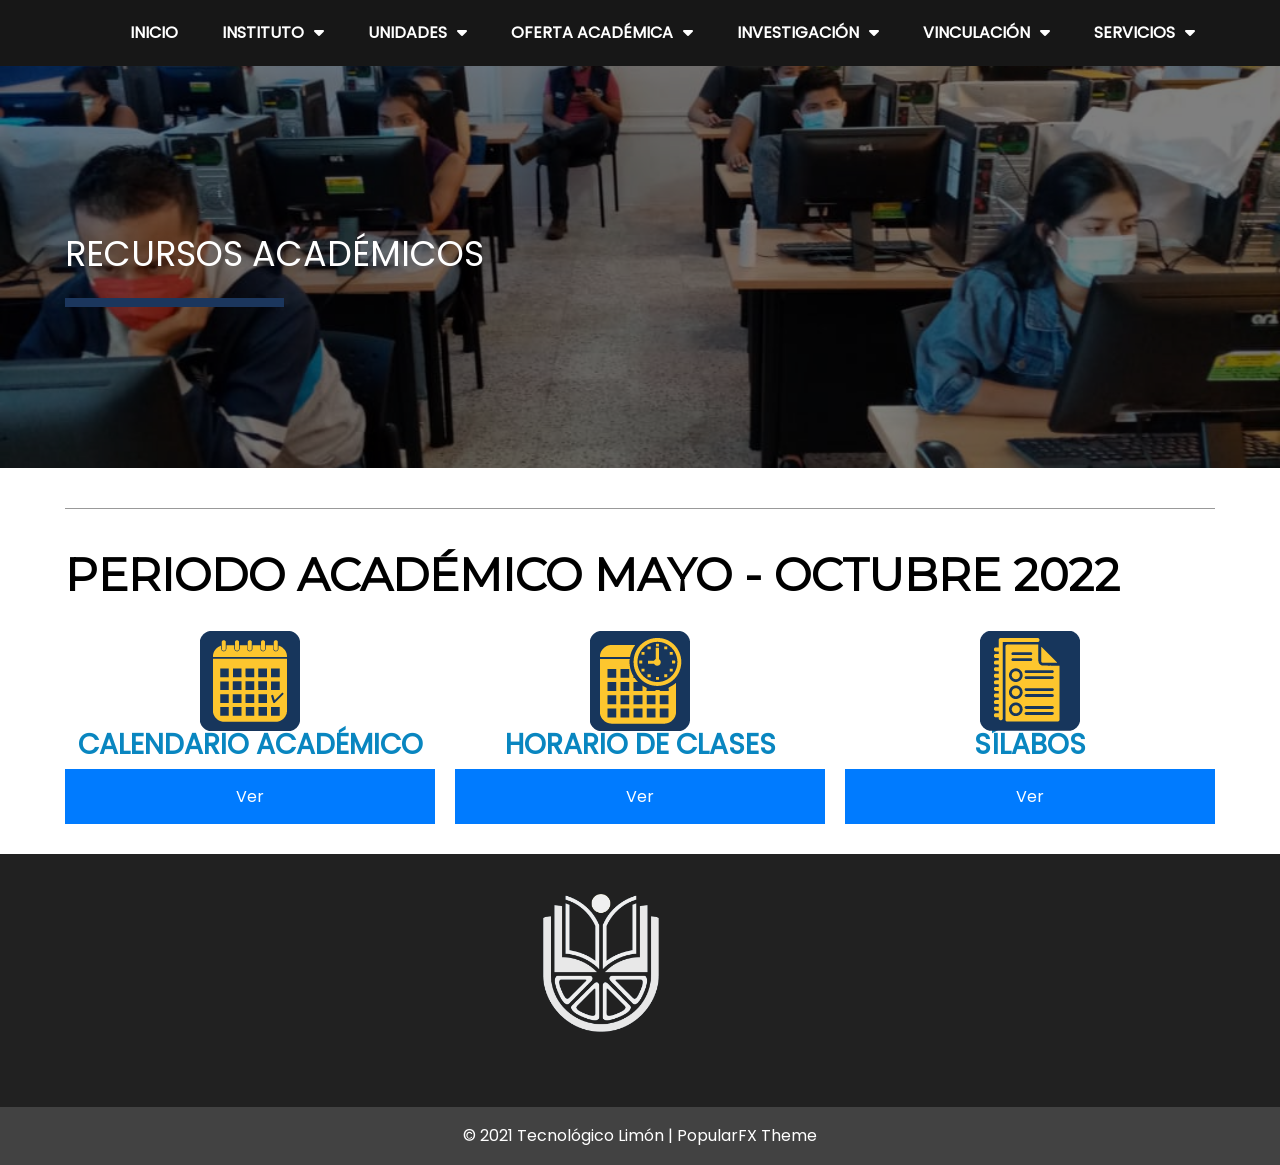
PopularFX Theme (747, 1135)
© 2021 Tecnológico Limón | (570, 1135)
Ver (250, 796)
